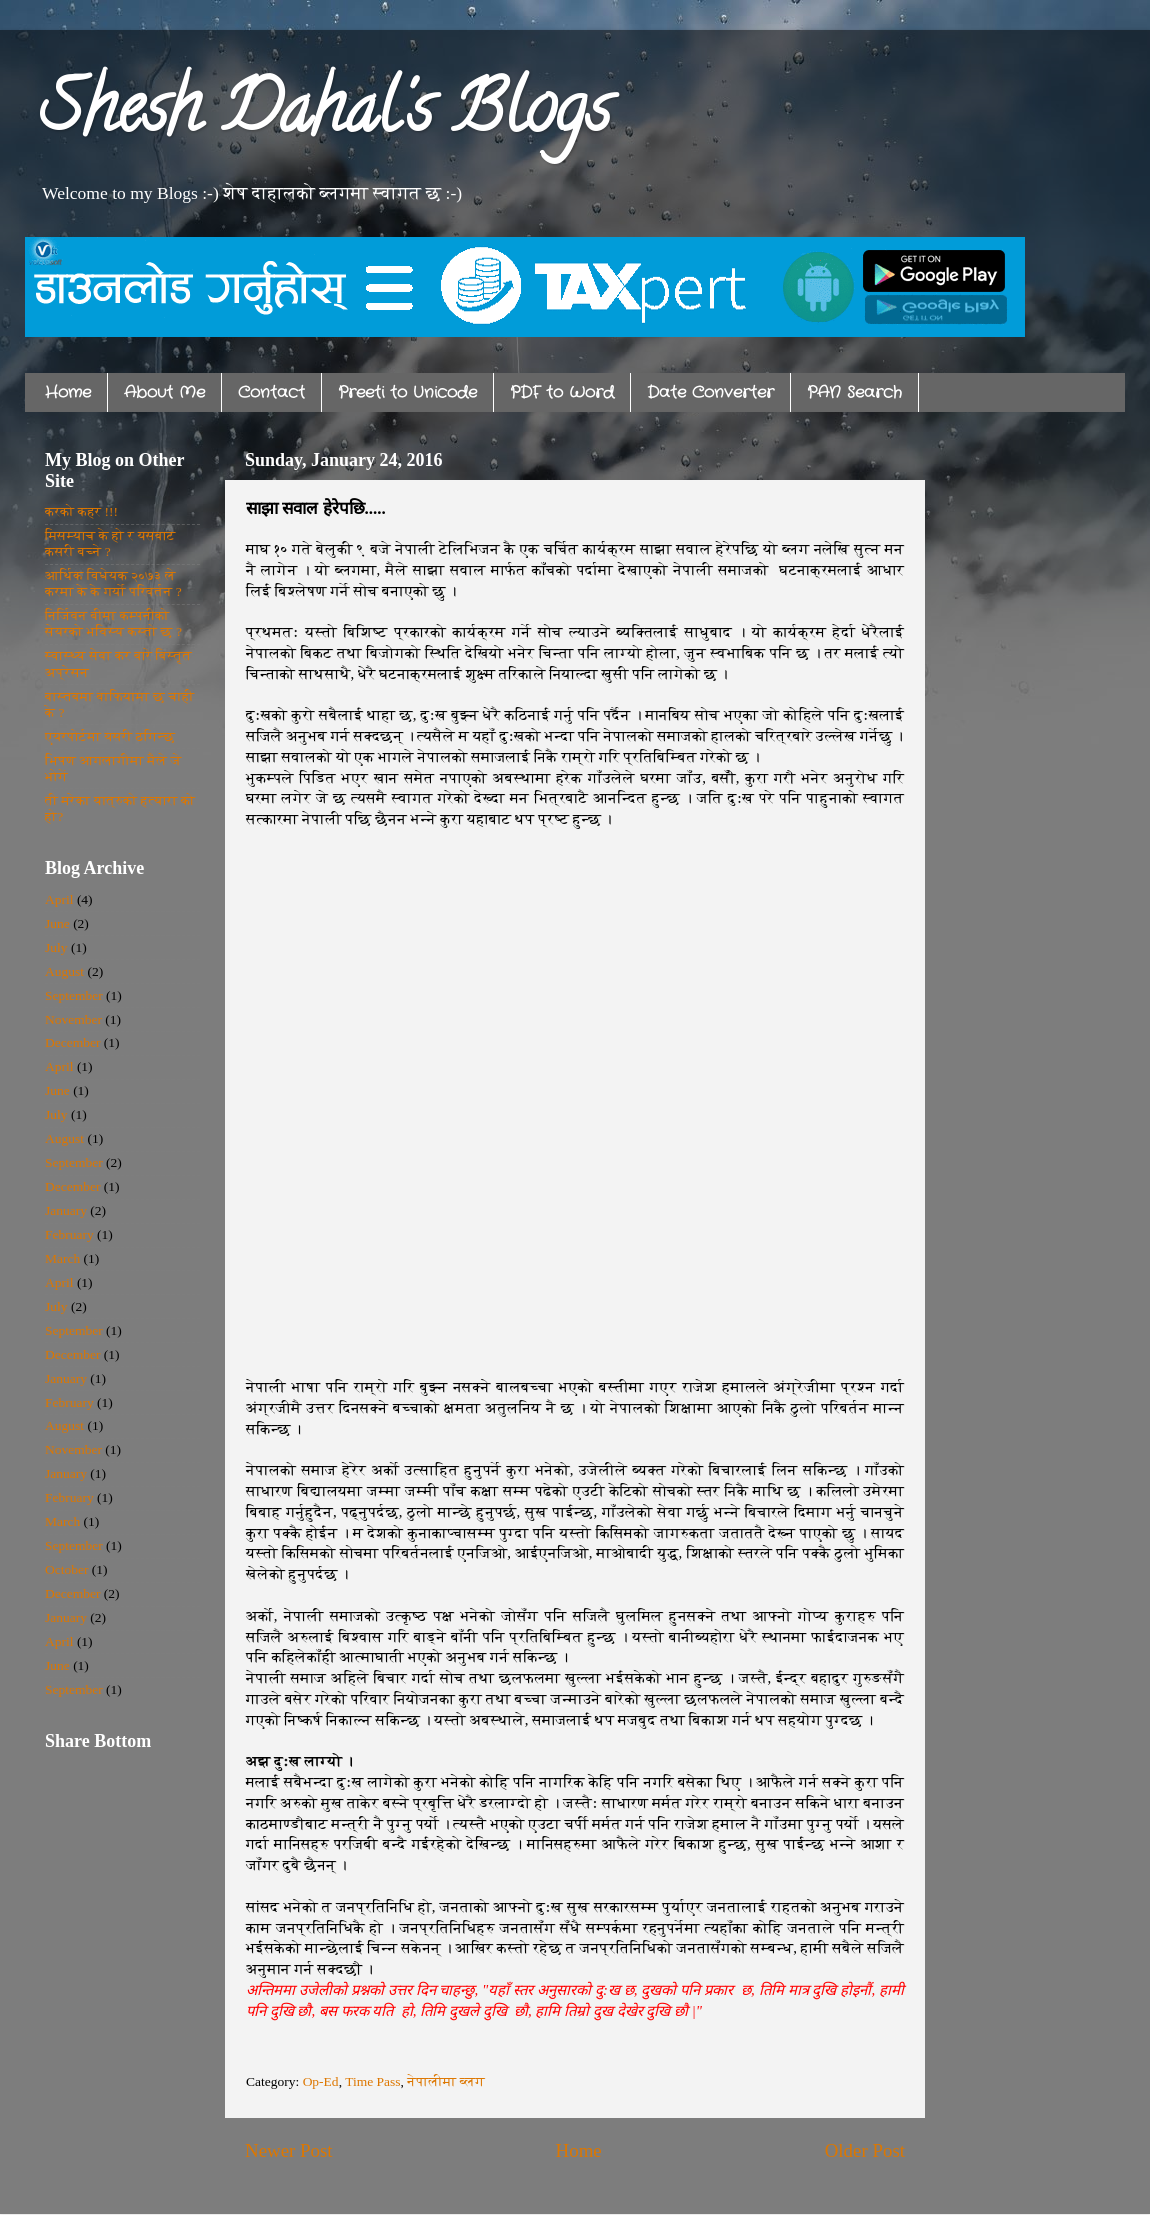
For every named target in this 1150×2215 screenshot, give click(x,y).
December (72, 1042)
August (64, 971)
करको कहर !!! (81, 511)
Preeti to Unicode (407, 392)
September (74, 995)
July (56, 947)
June (57, 923)
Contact (271, 392)
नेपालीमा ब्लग (445, 2081)
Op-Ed (321, 2081)
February (69, 1234)
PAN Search (854, 392)
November (73, 1019)
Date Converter (710, 392)
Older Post (865, 2150)
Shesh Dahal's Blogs (325, 116)
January (66, 1210)
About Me (164, 392)
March (62, 1258)
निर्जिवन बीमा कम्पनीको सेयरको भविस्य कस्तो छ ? (113, 623)
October (66, 1569)
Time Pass (372, 2081)
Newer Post (289, 2150)
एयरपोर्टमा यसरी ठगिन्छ (110, 736)
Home (68, 392)
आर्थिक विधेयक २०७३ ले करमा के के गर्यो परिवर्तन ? (113, 583)
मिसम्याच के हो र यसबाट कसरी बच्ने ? (110, 543)
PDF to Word (562, 392)
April (59, 899)
